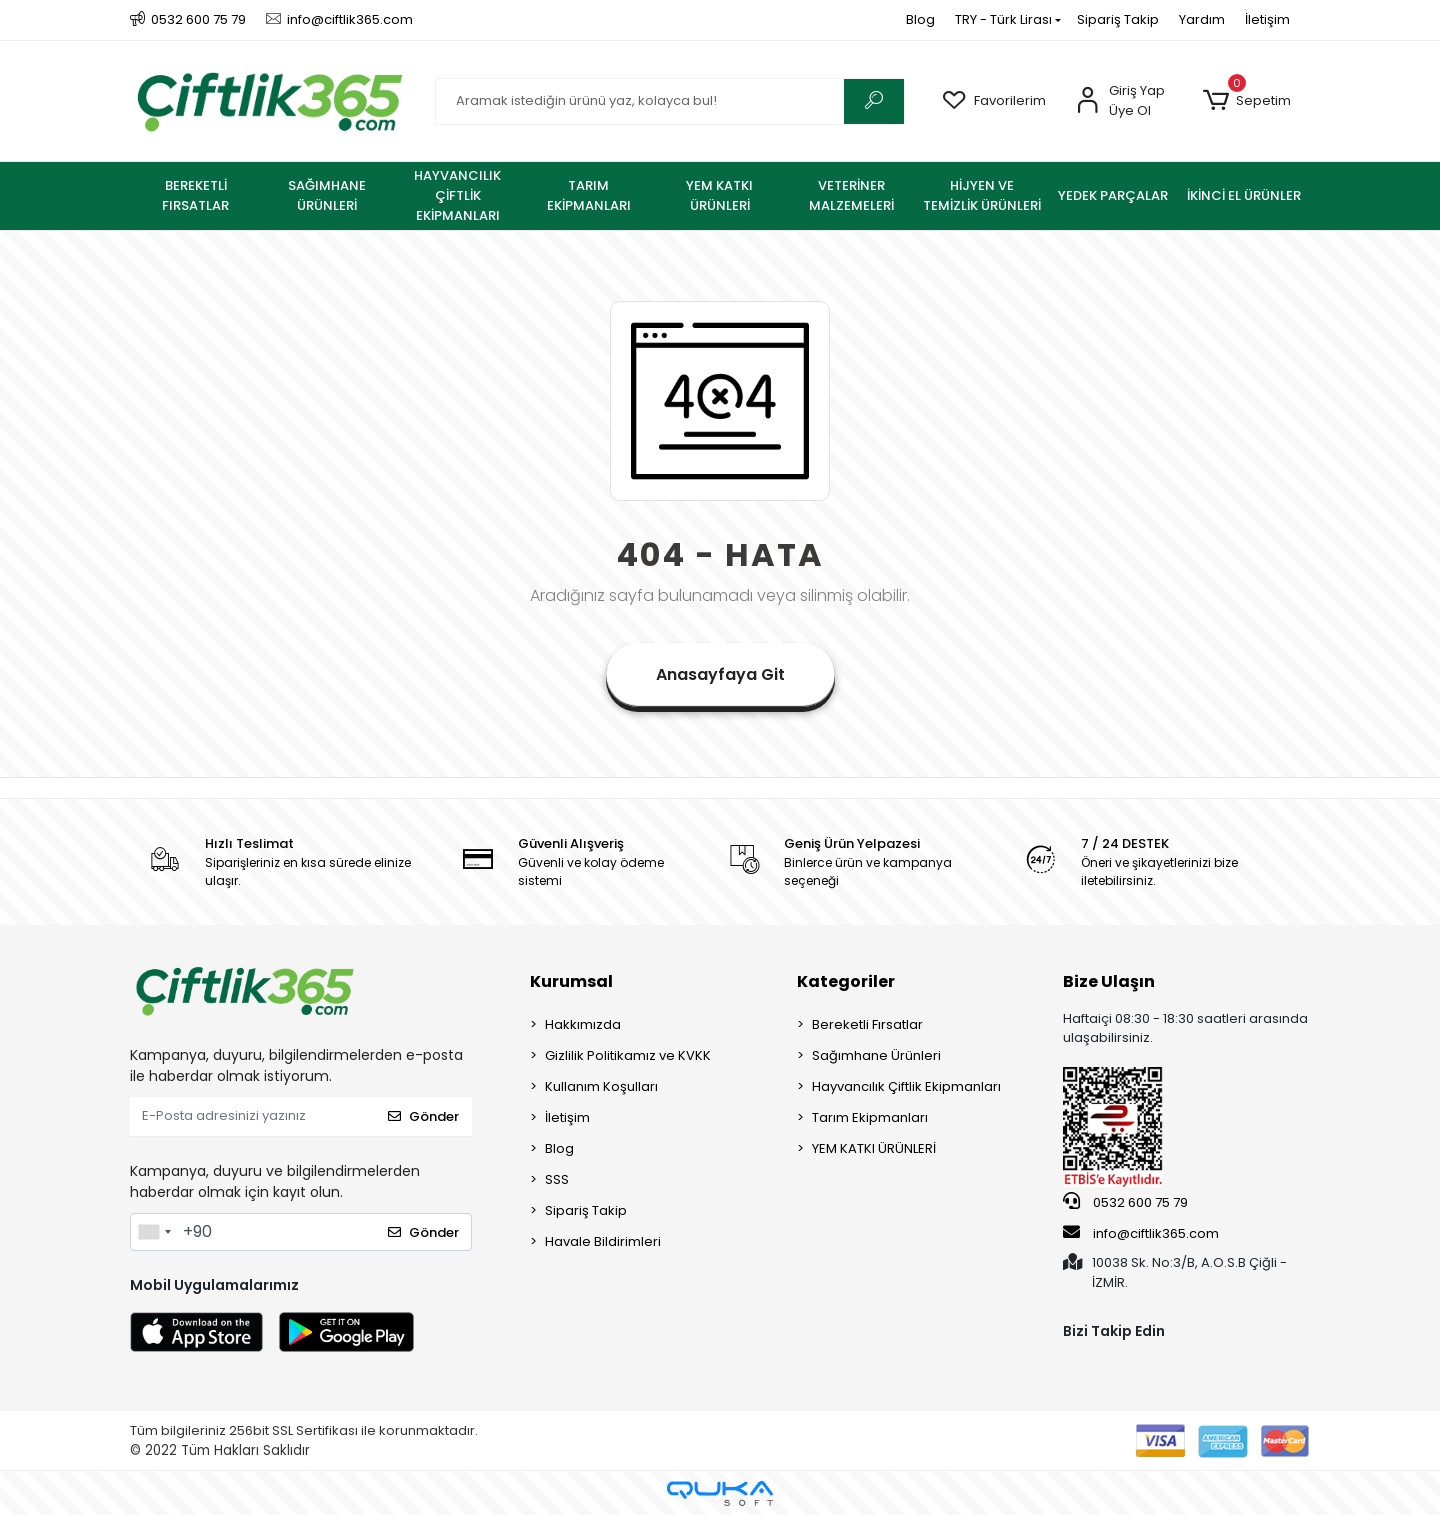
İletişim (1267, 19)
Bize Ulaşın (1109, 981)
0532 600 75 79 (1125, 1202)
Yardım (1202, 19)
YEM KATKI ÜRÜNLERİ (874, 1148)
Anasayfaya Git (720, 674)
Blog (920, 19)
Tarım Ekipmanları (870, 1117)
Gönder (423, 1116)
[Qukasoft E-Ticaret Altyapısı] (720, 1493)
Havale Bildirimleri (603, 1241)
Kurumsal (571, 981)
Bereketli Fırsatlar (867, 1024)
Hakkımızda (583, 1024)
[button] (1246, 101)
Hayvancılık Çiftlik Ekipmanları (906, 1086)
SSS (557, 1179)
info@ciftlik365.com (1141, 1233)
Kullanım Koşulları (601, 1086)
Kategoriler (846, 981)
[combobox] (154, 1232)
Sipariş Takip (1118, 19)
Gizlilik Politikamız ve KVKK (628, 1055)
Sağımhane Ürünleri (876, 1055)
